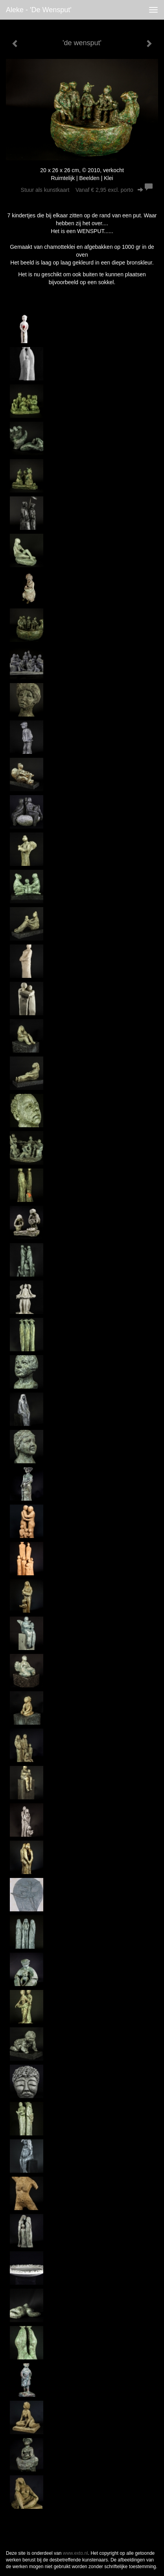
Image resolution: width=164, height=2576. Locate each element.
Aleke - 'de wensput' (39, 10)
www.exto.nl (75, 2553)
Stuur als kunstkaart (82, 190)
